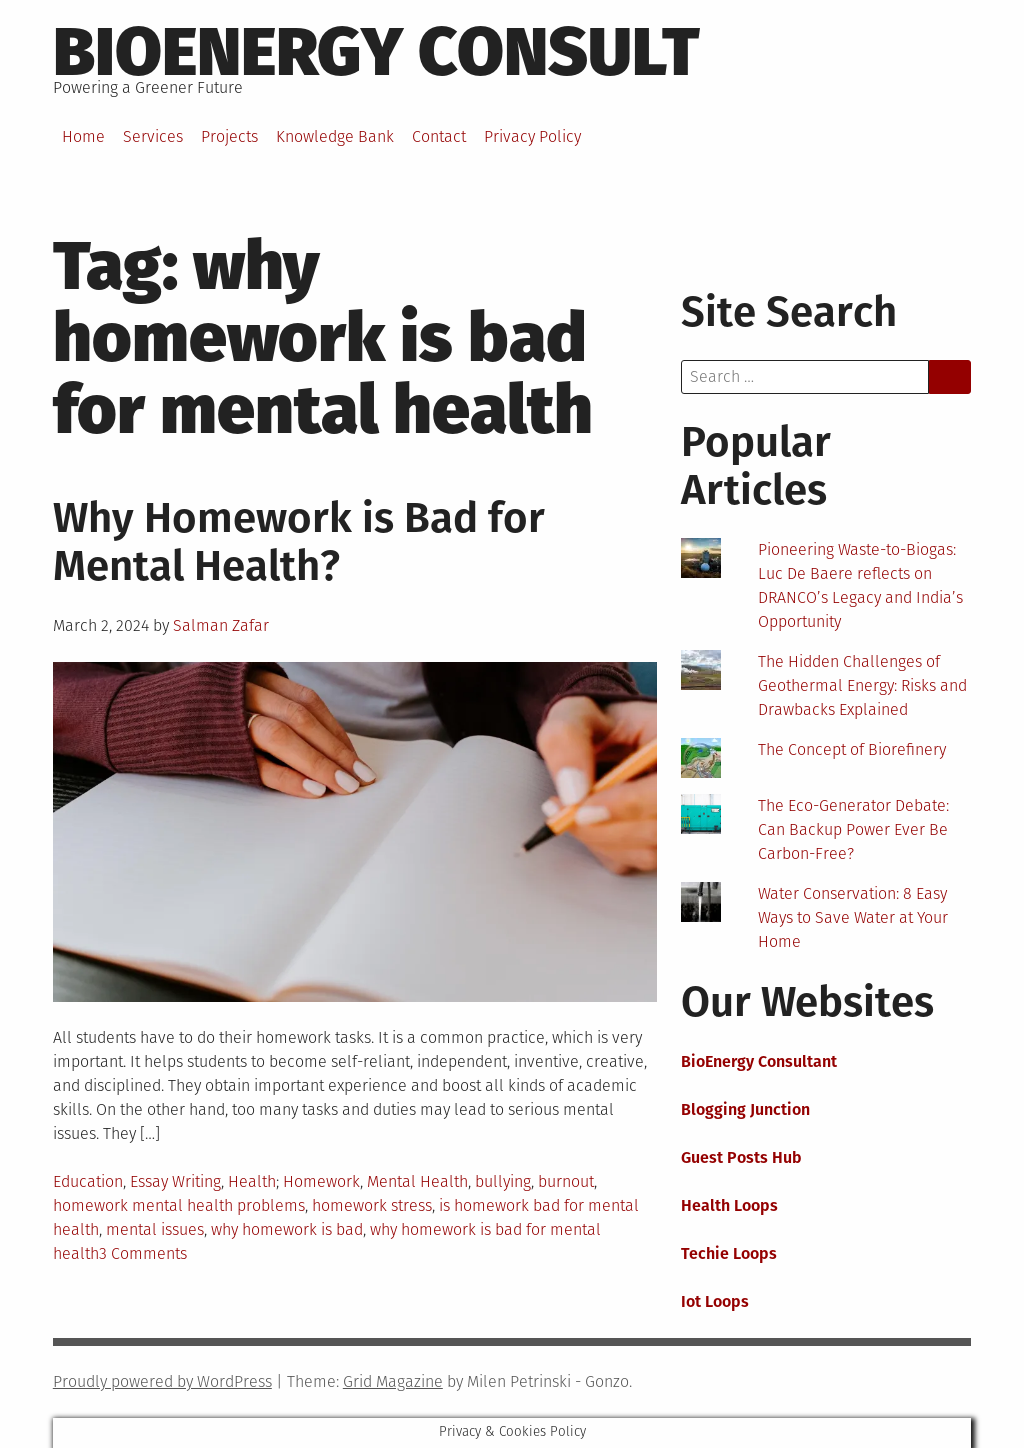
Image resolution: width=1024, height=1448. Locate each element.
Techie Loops (729, 1253)
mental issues (155, 1229)
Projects (229, 136)
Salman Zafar (221, 625)
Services (153, 136)
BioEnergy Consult (376, 52)
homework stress (372, 1205)
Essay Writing (175, 1181)
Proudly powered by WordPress (162, 1381)
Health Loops (729, 1205)
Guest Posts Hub (741, 1157)
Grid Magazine (393, 1381)
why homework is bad (287, 1229)
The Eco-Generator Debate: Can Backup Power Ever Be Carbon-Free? (853, 829)
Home (83, 136)
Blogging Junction (745, 1109)
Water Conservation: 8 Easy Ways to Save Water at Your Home (853, 917)
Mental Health (417, 1181)
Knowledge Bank (335, 136)
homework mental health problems (179, 1205)
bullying (503, 1181)
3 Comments (143, 1253)
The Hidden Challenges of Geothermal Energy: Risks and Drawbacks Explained (862, 685)
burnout (566, 1181)
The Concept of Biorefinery (852, 749)
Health (252, 1181)
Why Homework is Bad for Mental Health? (299, 542)
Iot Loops (715, 1301)
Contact (439, 136)
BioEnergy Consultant (759, 1061)
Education (88, 1181)
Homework (321, 1181)
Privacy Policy (532, 136)
